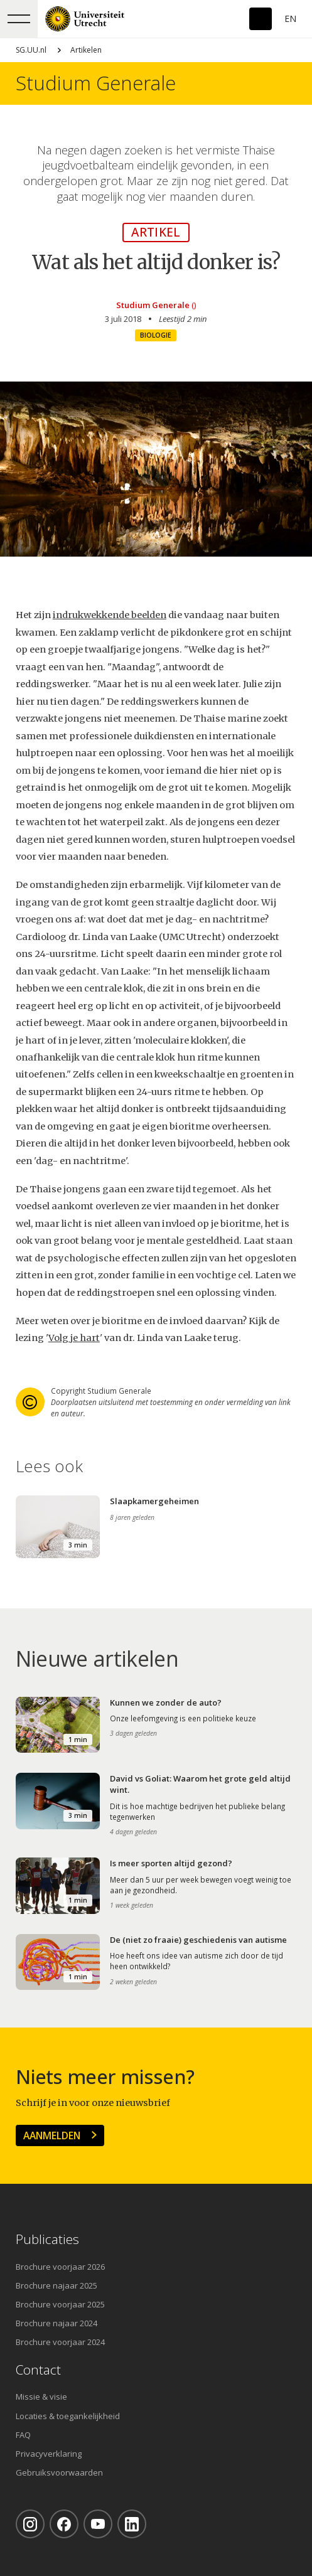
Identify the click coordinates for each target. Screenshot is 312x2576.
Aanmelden (51, 2135)
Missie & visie (41, 2396)
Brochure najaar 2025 (56, 2285)
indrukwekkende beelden (109, 615)
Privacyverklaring (49, 2453)
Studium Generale (96, 83)
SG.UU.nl (31, 50)
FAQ (23, 2434)
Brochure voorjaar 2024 (60, 2342)
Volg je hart (74, 1338)
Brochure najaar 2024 (56, 2323)
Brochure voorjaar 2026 (60, 2266)
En (290, 18)
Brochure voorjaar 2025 (60, 2304)
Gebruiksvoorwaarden (59, 2472)
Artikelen (86, 50)
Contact (38, 2370)
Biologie (155, 335)
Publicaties (47, 2239)
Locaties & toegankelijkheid (68, 2416)
